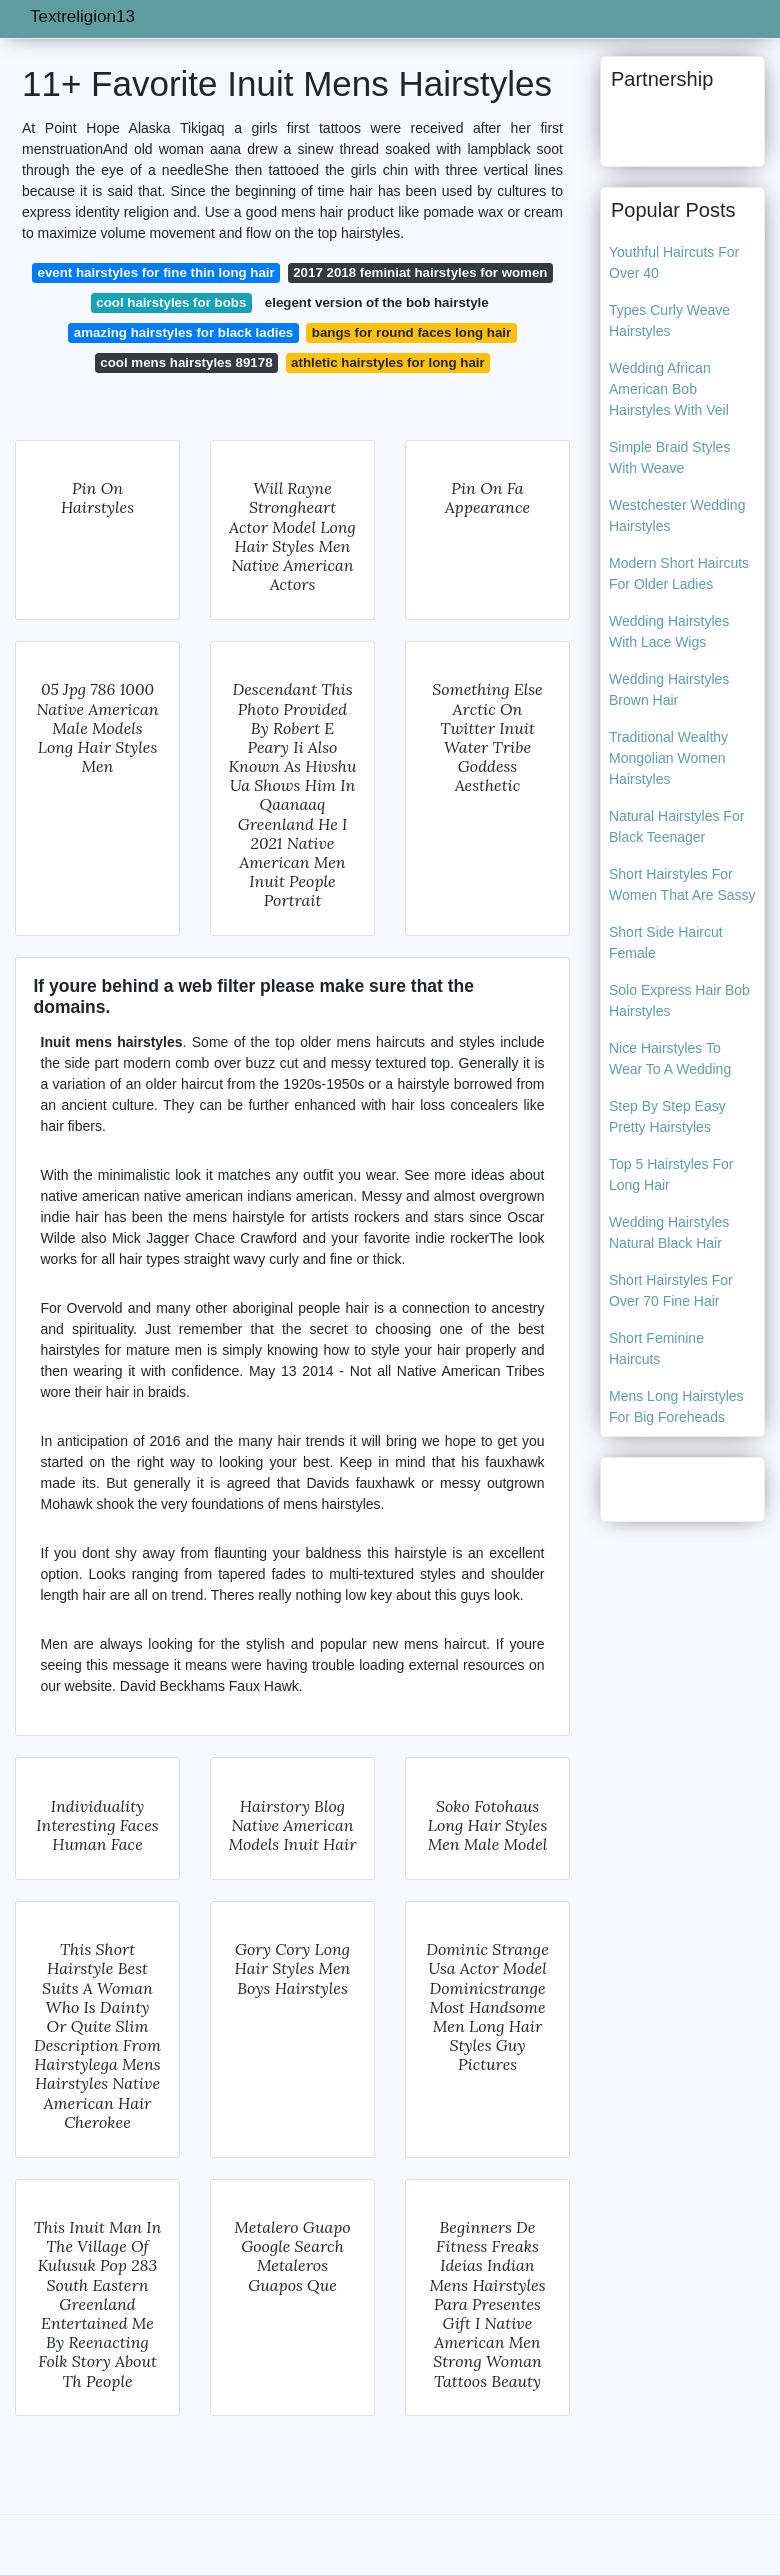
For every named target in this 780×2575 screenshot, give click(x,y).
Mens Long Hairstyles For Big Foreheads (676, 1406)
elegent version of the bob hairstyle (377, 302)
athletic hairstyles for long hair (388, 362)
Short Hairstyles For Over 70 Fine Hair (671, 1290)
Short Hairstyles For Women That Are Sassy (682, 884)
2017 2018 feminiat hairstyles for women (420, 272)
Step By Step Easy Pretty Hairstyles (667, 1116)
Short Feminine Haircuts (656, 1348)
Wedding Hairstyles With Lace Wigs (669, 631)
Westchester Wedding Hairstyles (677, 515)
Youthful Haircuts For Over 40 (674, 262)
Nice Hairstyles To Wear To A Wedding (670, 1058)
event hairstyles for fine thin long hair (156, 272)
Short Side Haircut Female (666, 942)
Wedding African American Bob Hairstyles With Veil (669, 389)
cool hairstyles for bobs (171, 302)
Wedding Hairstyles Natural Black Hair (669, 1232)
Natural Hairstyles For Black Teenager (676, 826)
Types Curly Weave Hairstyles (669, 320)
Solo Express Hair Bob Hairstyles (679, 1000)
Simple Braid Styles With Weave (669, 457)
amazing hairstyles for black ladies (184, 332)
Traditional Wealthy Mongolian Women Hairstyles (668, 758)
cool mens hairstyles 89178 (186, 362)
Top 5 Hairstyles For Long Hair (671, 1174)
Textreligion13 (82, 16)
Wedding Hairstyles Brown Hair (669, 689)
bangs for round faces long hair (411, 332)
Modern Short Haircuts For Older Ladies (679, 573)
